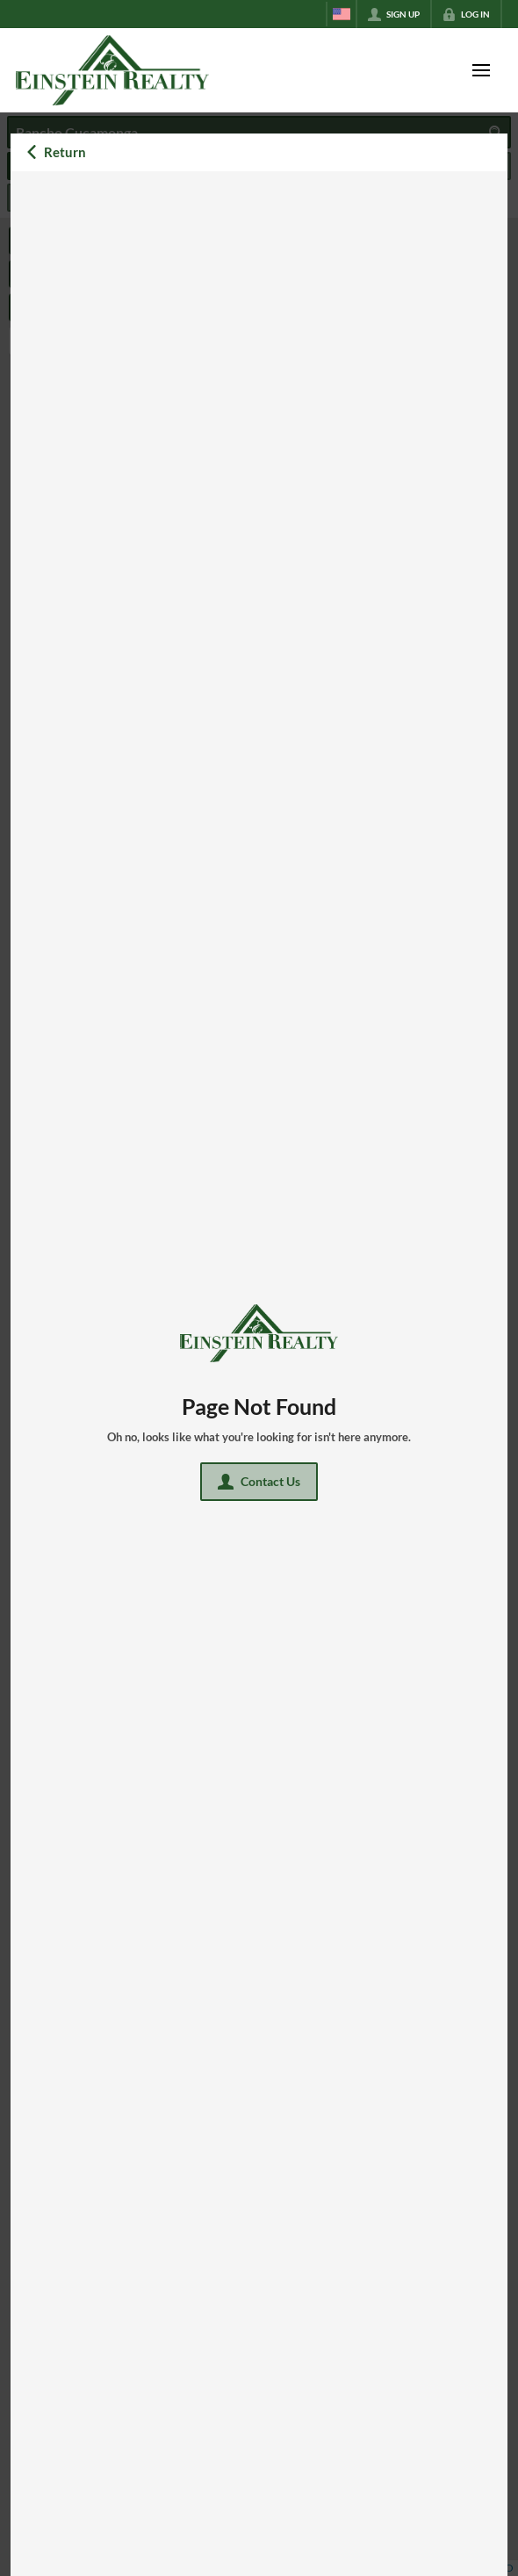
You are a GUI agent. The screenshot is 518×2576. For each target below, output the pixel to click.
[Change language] (341, 14)
